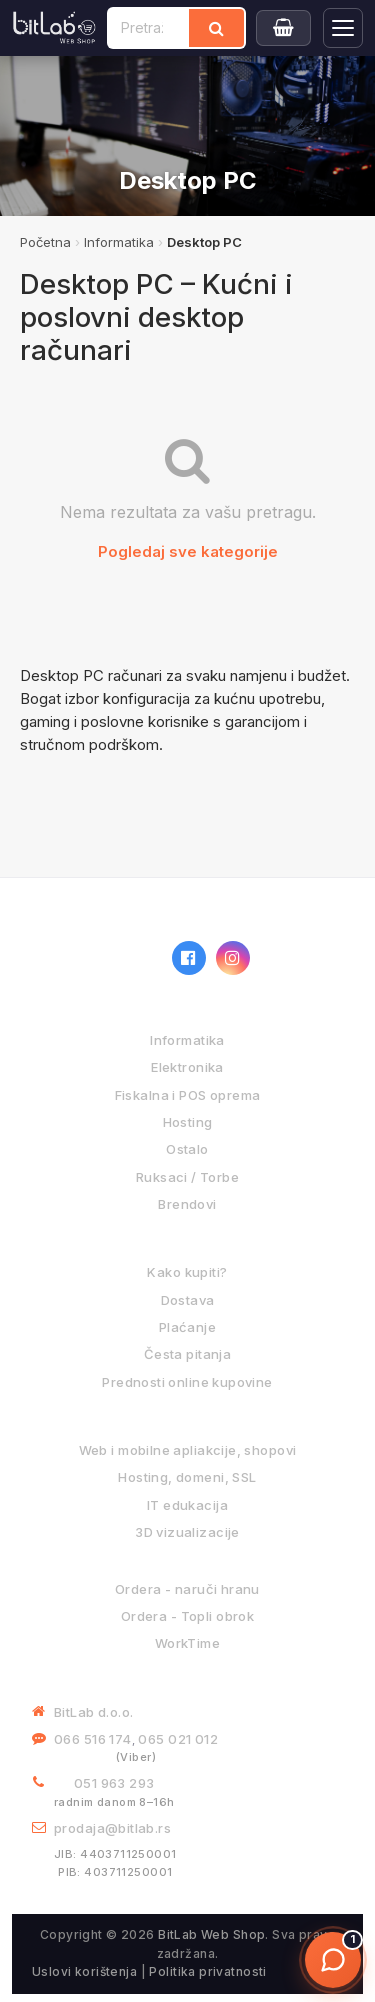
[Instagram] (233, 958)
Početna (45, 242)
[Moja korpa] (283, 28)
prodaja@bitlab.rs (112, 1828)
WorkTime (187, 1643)
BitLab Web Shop (211, 1934)
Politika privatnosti (207, 1971)
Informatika (119, 242)
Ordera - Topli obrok (187, 1616)
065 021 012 (178, 1739)
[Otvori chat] (333, 1960)
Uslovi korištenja (84, 1971)
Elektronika (187, 1067)
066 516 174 (93, 1739)
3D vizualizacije (187, 1532)
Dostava (188, 1300)
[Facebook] (189, 958)
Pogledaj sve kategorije (188, 551)
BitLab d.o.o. (93, 1712)
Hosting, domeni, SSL (187, 1477)
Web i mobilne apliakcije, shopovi (188, 1450)
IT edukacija (187, 1505)
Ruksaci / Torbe (187, 1177)
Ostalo (187, 1149)
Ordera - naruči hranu (187, 1589)
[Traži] (216, 28)
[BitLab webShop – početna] (92, 958)
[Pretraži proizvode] (149, 28)
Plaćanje (187, 1327)
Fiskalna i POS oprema (188, 1095)
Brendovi (187, 1204)
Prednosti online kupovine (187, 1382)
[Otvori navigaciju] (343, 28)
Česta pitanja (187, 1354)
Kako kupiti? (187, 1272)
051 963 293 (114, 1783)
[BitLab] (54, 28)
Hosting (188, 1122)
